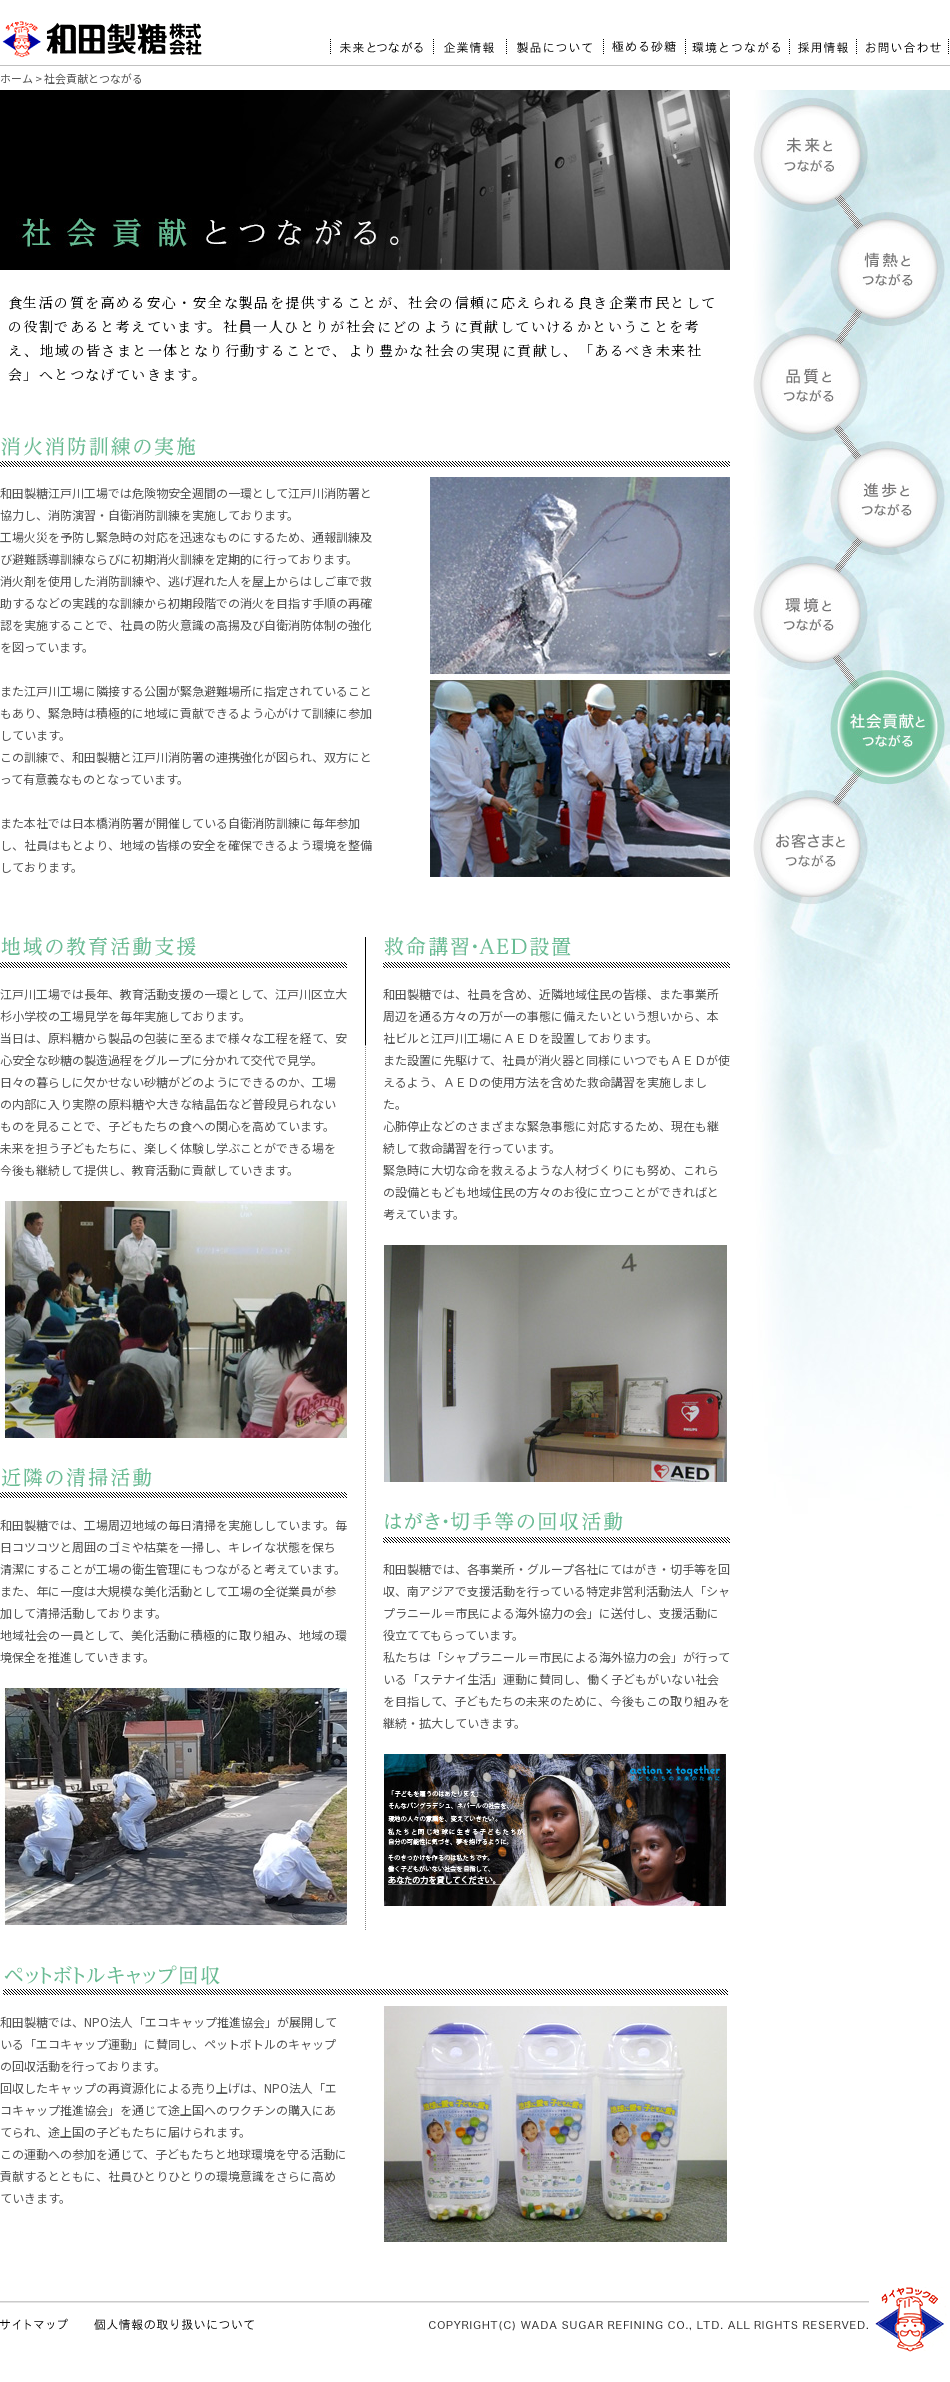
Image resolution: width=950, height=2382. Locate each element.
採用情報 (822, 39)
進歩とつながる (851, 498)
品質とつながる (851, 383)
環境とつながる (737, 39)
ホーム (16, 78)
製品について (554, 39)
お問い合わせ (902, 39)
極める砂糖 (644, 39)
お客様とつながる (851, 846)
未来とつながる (381, 39)
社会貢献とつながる (851, 727)
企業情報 (469, 39)
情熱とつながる (851, 269)
